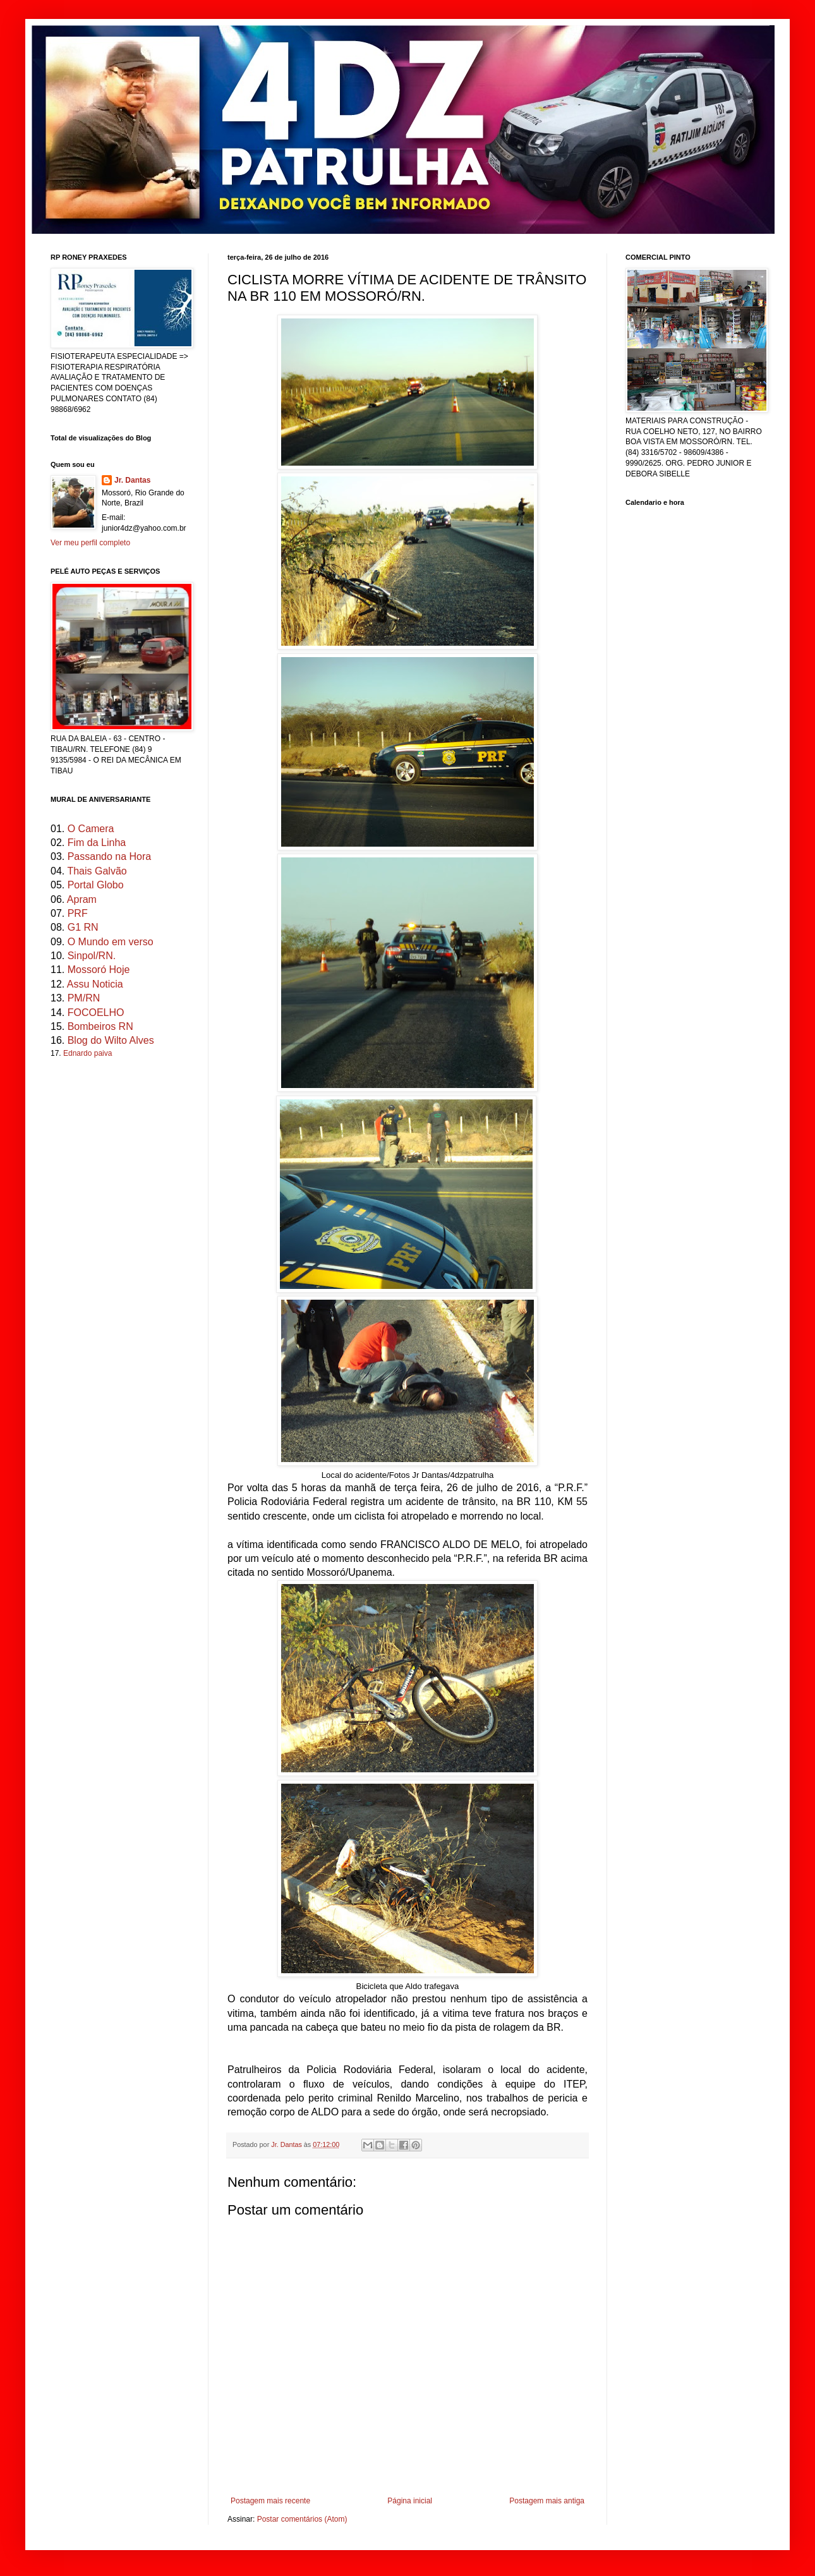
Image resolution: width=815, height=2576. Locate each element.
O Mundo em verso (111, 941)
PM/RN (84, 998)
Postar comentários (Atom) (302, 2519)
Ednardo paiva (87, 1053)
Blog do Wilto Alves (111, 1040)
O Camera (91, 828)
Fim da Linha (97, 842)
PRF (78, 913)
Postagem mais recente (270, 2500)
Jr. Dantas (287, 2144)
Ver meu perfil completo (90, 542)
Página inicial (409, 2500)
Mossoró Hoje (99, 969)
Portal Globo (96, 885)
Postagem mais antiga (546, 2500)
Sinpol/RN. (92, 955)
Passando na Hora (110, 856)
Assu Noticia (95, 984)
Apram (82, 899)
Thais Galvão (96, 871)
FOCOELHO (96, 1012)
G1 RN (83, 927)
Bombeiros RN (100, 1026)
